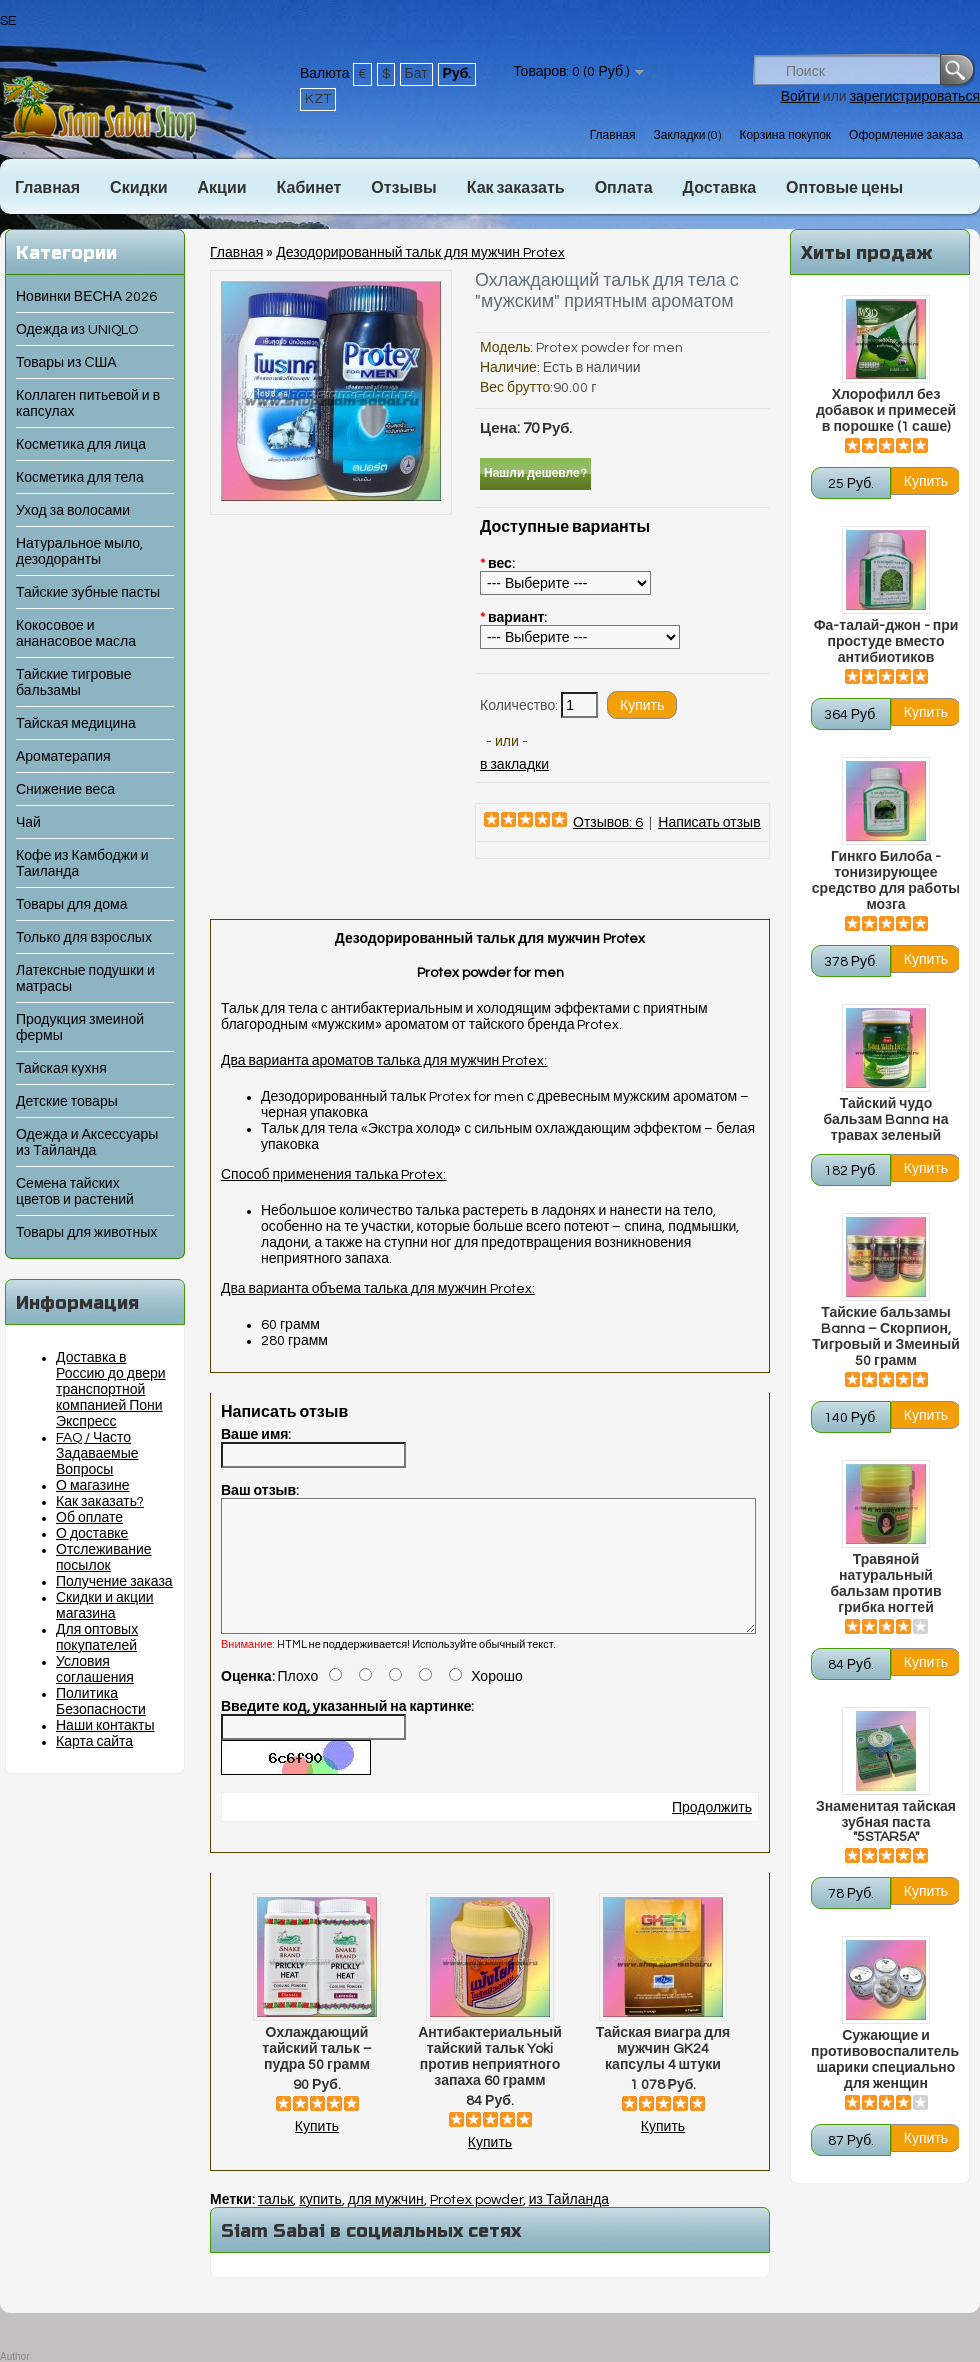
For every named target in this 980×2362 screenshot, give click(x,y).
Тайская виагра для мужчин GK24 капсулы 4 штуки (663, 2073)
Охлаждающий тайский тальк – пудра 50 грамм (316, 2073)
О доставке (92, 1534)
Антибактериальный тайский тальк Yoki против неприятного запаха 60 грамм (490, 2081)
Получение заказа (114, 1582)
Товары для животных (86, 1233)
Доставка (720, 188)
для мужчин (386, 2224)
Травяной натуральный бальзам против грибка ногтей (885, 1584)
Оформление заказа (906, 135)
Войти (800, 97)
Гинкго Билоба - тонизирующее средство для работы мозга (886, 881)
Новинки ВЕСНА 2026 (86, 297)
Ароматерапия (63, 757)
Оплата (624, 188)
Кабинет (309, 188)
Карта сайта (94, 1742)
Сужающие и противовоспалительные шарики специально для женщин (886, 2060)
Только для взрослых (84, 938)
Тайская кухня (61, 1069)
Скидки (138, 188)
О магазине (93, 1486)
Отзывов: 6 (608, 823)
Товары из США (66, 363)
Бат (416, 74)
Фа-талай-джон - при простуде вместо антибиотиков (886, 642)
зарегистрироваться (915, 97)
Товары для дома (71, 905)
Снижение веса (65, 790)
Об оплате (89, 1518)
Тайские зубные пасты (88, 593)
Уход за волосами (73, 511)
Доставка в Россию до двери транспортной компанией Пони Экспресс (111, 1390)
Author (14, 2356)
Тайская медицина (76, 724)
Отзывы (403, 188)
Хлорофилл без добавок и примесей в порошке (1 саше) (886, 411)
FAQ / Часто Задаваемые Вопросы (97, 1454)
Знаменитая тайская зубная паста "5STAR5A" (886, 1822)
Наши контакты (105, 1726)
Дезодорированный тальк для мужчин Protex (420, 253)
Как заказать (516, 188)
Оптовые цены (844, 188)
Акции (221, 188)
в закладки (514, 765)
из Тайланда (569, 2224)
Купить (317, 2151)
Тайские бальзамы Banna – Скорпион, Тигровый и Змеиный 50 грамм (886, 1337)
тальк (276, 2224)
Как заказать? (100, 1502)
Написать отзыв (709, 823)
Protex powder (476, 2224)
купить (320, 2224)
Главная (613, 135)
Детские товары (67, 1102)
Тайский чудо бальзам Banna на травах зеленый (885, 1120)
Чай (28, 823)
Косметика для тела (80, 478)
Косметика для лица (81, 445)
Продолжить (712, 1832)
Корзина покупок (785, 135)
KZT (318, 99)
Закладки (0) (687, 135)
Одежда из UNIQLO (77, 330)
